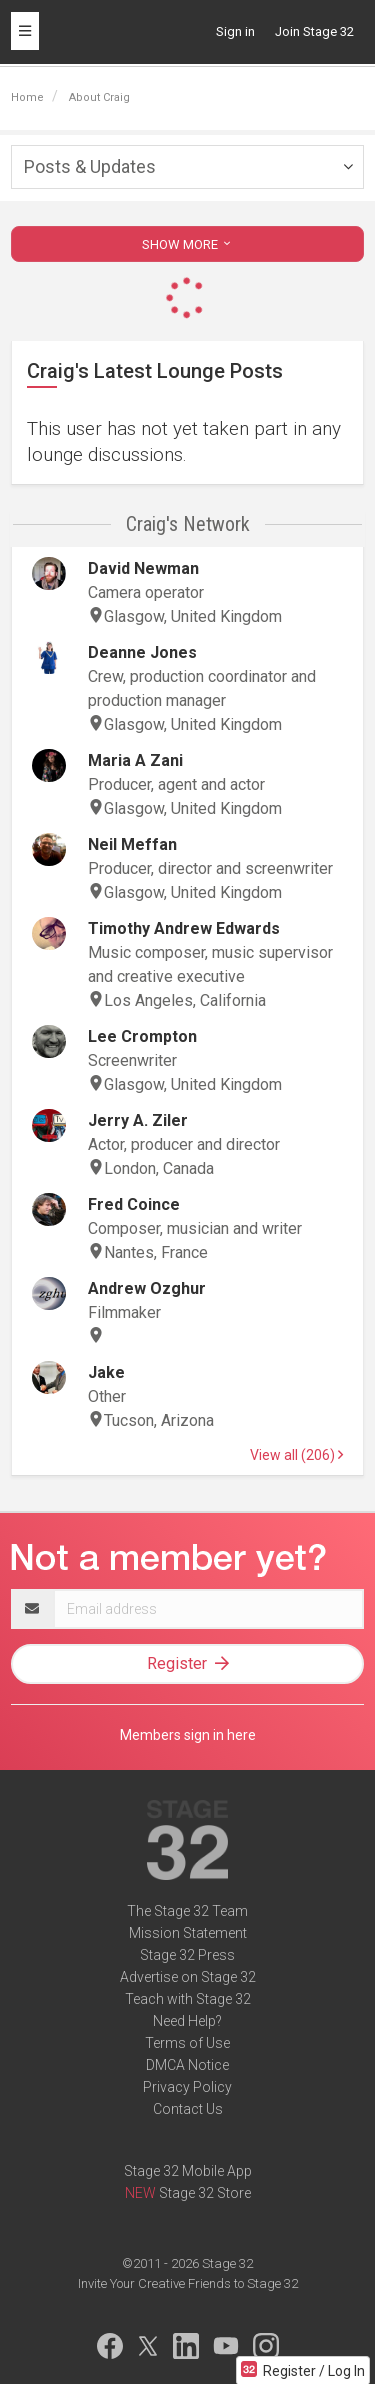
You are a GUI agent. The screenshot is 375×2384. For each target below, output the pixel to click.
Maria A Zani (135, 760)
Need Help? (187, 2021)
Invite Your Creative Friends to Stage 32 (188, 2283)
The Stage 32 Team (187, 1911)
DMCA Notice (187, 2065)
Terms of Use (187, 2043)
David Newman (143, 568)
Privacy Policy (187, 2087)
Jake (106, 1372)
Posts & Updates (90, 166)
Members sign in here (188, 1735)
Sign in (235, 31)
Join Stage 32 (314, 31)
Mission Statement (188, 1933)
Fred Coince (134, 1204)
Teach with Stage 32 (188, 1999)
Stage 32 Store (205, 2193)
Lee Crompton (142, 1036)
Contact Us (188, 2109)
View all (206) (296, 1455)
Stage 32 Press (187, 1955)
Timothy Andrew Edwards (184, 928)
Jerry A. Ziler (138, 1120)
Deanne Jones (142, 652)
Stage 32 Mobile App (188, 2171)
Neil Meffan (132, 844)
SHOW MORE (188, 244)
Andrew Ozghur (147, 1288)
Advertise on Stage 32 (188, 1977)
